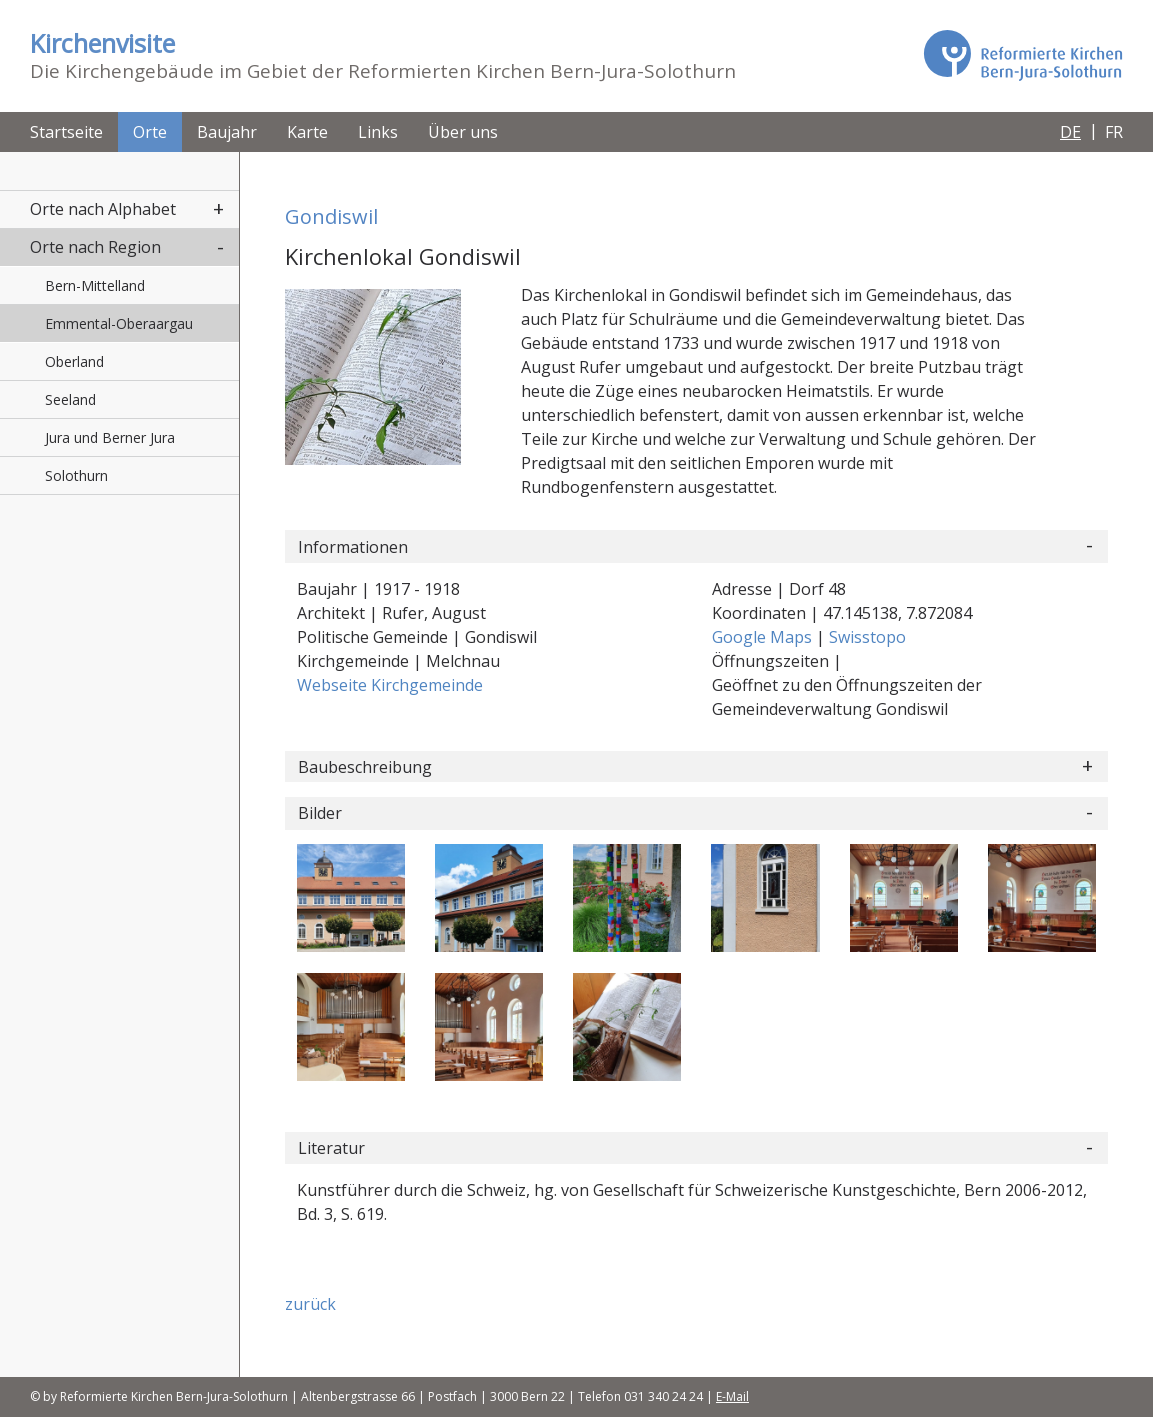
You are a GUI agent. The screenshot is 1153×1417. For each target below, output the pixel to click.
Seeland (70, 399)
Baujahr (227, 132)
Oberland (74, 361)
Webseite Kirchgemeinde (390, 685)
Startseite (66, 132)
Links (378, 132)
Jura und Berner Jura (110, 437)
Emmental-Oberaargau (119, 323)
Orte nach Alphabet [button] (103, 209)
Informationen (353, 547)
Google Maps (764, 637)
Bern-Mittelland (95, 285)
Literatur (331, 1148)
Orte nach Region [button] (95, 247)
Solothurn (76, 475)
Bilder (320, 813)
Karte (307, 132)
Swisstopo (867, 637)
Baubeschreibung (365, 767)
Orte (150, 132)
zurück (310, 1304)
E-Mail (732, 1396)
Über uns (463, 132)
